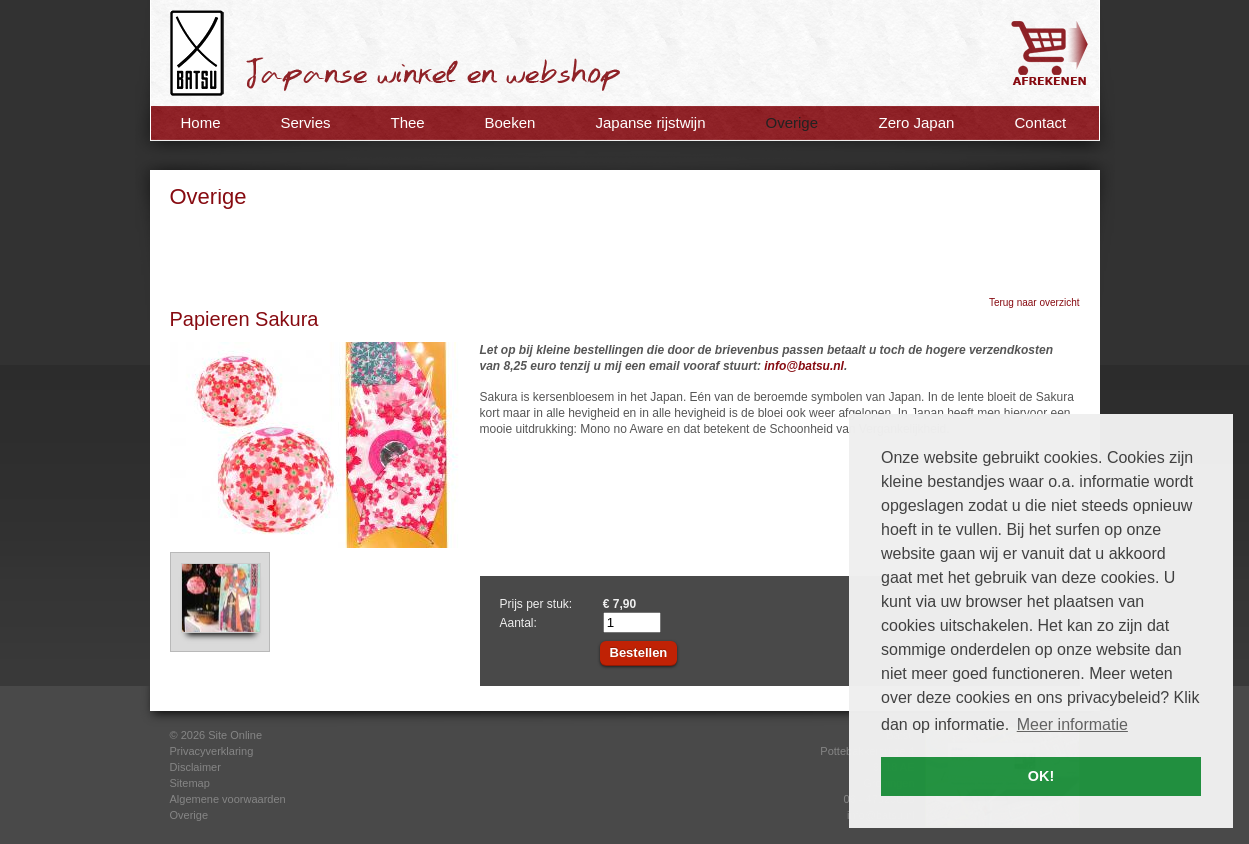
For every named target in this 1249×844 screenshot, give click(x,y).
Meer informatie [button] (1072, 724)
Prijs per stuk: (536, 604)
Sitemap (190, 783)
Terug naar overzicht (1034, 302)
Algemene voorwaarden (228, 799)
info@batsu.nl (804, 366)
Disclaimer (195, 767)
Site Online (235, 735)
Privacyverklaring (212, 751)
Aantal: (518, 623)
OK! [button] (1041, 776)
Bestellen (639, 652)
